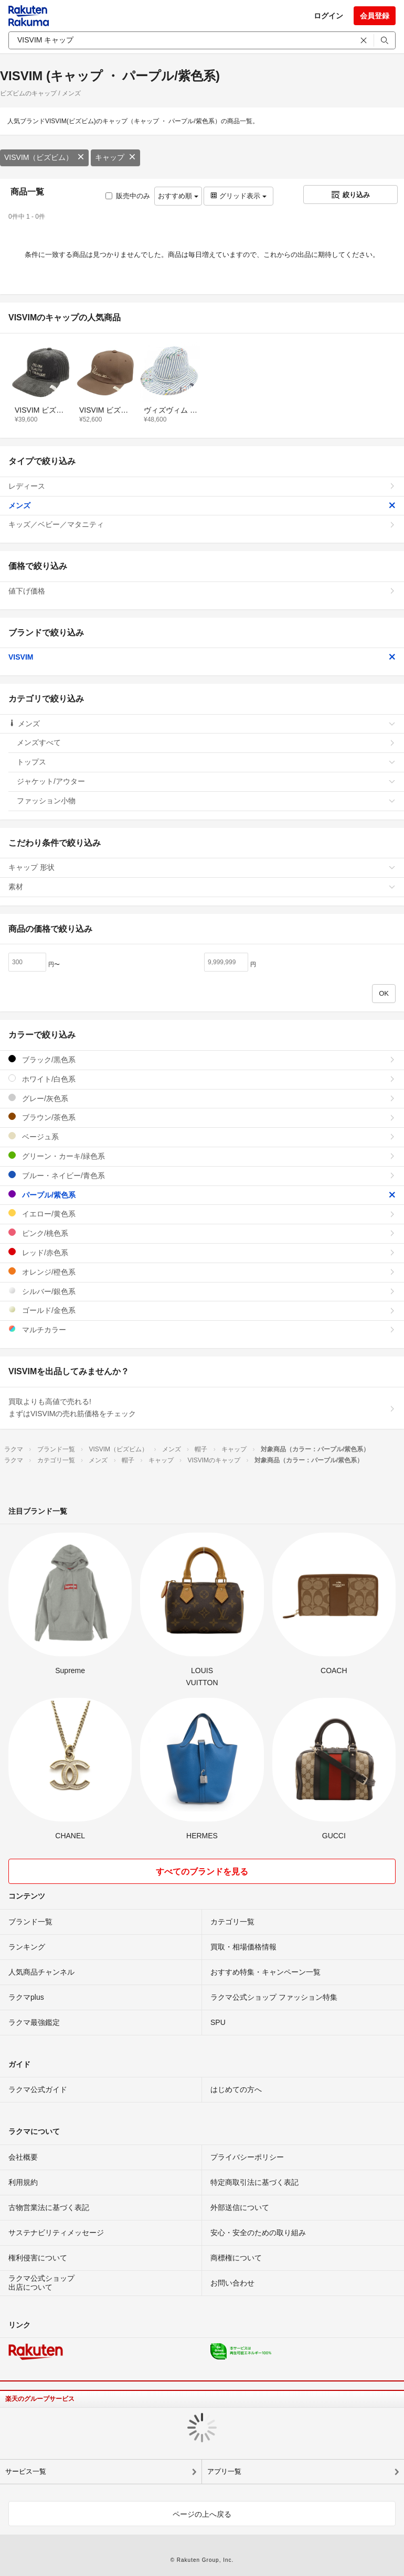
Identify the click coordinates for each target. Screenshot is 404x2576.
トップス (206, 762)
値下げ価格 (202, 591)
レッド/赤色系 (202, 1252)
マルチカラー (202, 1329)
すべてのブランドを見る (202, 1871)
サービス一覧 (25, 2471)
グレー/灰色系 (202, 1098)
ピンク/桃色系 (202, 1232)
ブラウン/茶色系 (202, 1117)
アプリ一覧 (224, 2471)
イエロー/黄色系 (202, 1213)
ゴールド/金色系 (202, 1310)
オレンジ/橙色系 (202, 1271)
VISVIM (202, 657)
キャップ (115, 157)
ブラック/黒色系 (202, 1059)
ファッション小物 (206, 800)
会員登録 (374, 16)
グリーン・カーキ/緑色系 (202, 1155)
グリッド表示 (238, 196)
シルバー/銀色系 (202, 1291)
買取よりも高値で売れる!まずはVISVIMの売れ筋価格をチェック (202, 1407)
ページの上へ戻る (202, 2514)
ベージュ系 (202, 1136)
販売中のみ (127, 196)
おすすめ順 (178, 196)
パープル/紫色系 (202, 1194)
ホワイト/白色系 (202, 1078)
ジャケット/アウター (206, 781)
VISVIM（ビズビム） (44, 157)
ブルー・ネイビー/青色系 (202, 1175)
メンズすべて (206, 742)
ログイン (328, 16)
